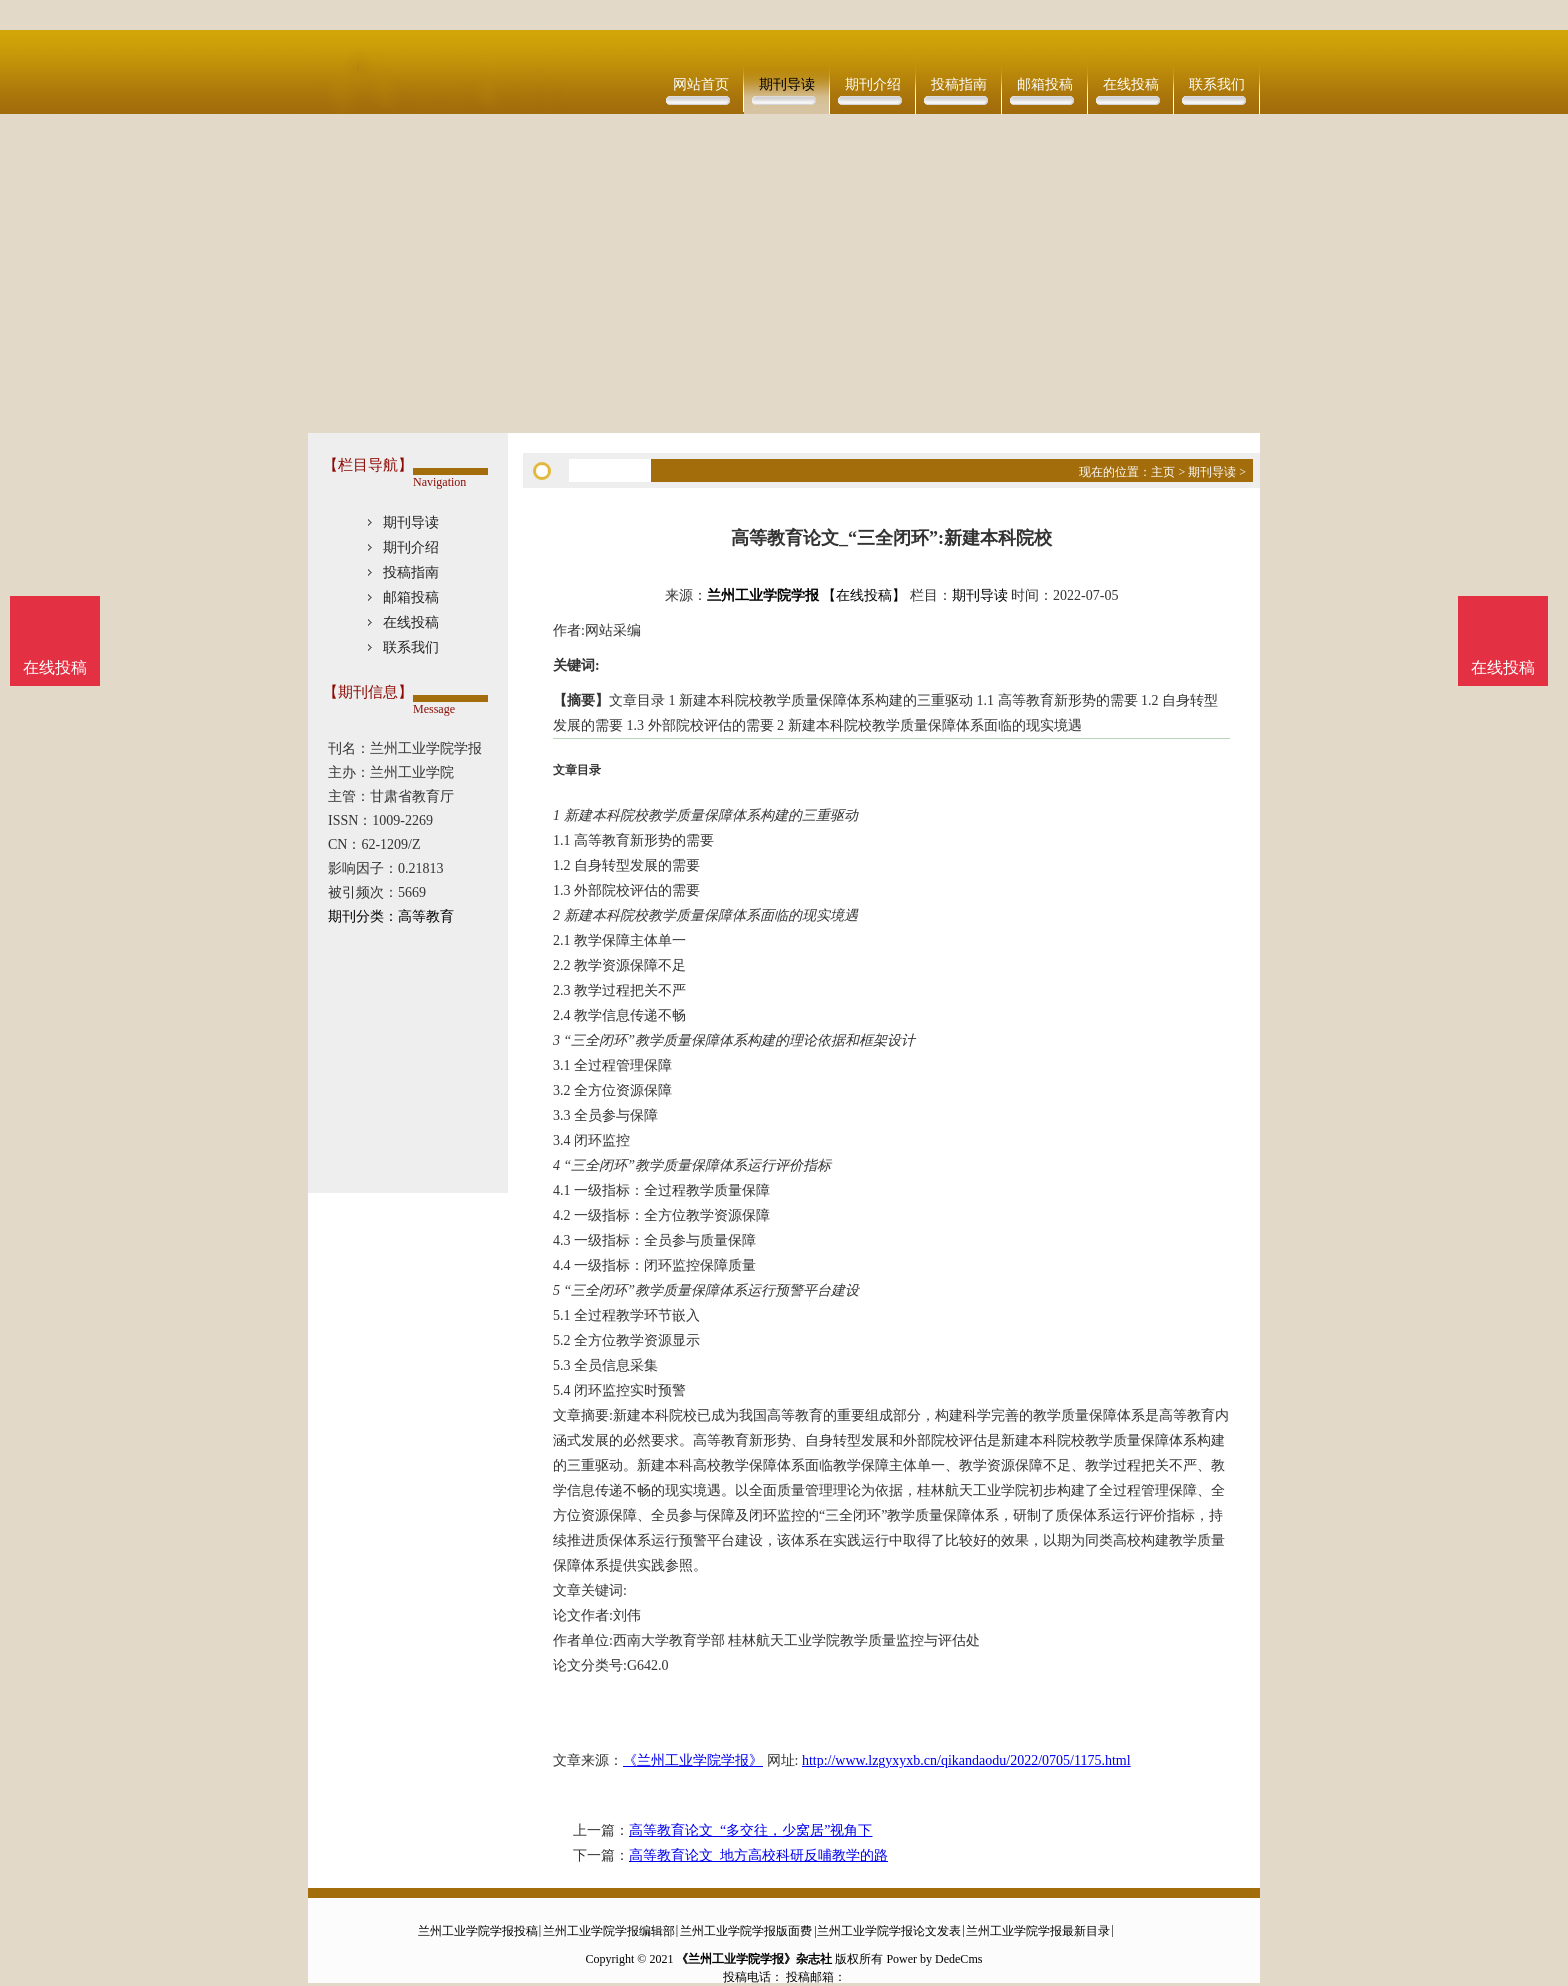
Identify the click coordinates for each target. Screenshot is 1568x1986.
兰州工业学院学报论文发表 (889, 1931)
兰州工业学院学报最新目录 (1038, 1931)
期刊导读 (787, 84)
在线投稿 (1131, 84)
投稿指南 (959, 84)
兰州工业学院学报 (763, 595)
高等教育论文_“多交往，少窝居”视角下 (750, 1830)
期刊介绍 (873, 84)
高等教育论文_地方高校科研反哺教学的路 (758, 1855)
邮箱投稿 (1045, 84)
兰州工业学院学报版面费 (746, 1931)
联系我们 (1217, 84)
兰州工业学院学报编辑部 (609, 1931)
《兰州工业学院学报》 (693, 1760)
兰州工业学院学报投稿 (478, 1931)
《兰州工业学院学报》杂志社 (754, 1959)
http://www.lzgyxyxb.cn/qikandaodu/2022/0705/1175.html (966, 1760)
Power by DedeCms (934, 1959)
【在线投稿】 (864, 595)
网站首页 (701, 84)
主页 (1163, 472)
